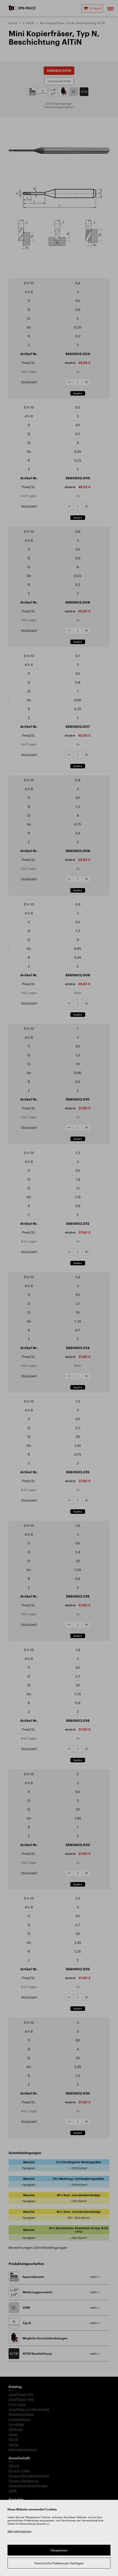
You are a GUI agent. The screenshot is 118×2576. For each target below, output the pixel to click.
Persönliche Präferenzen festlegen (59, 2563)
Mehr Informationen (19, 2531)
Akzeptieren (59, 2550)
